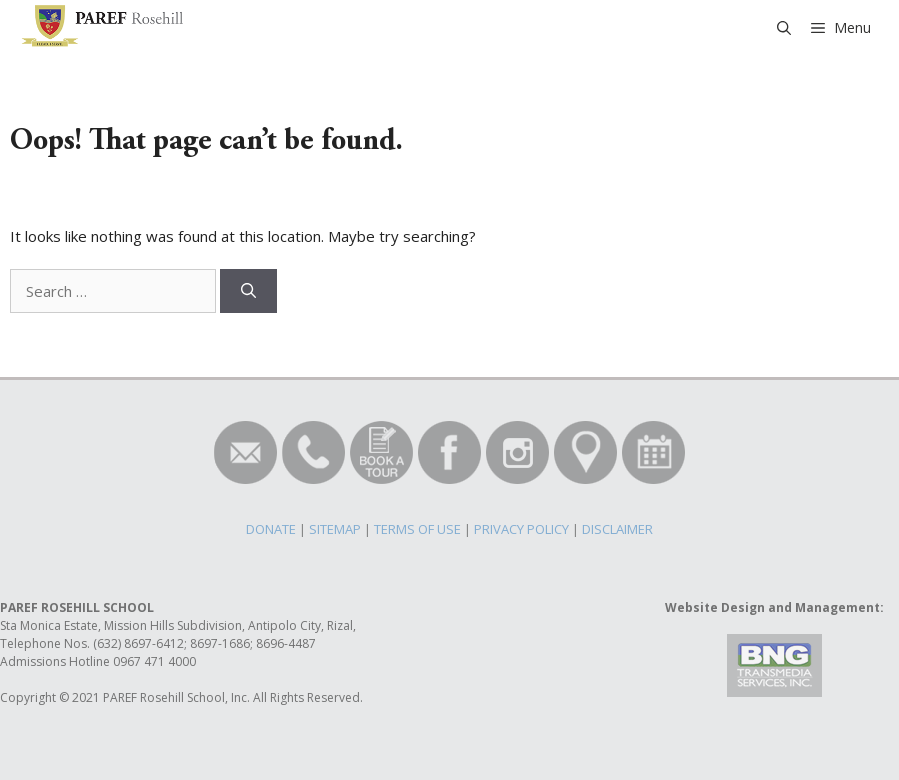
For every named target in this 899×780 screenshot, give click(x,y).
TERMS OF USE (417, 529)
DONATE (271, 529)
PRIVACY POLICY (521, 529)
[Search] (248, 291)
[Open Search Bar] (784, 28)
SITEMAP (335, 529)
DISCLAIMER (617, 529)
